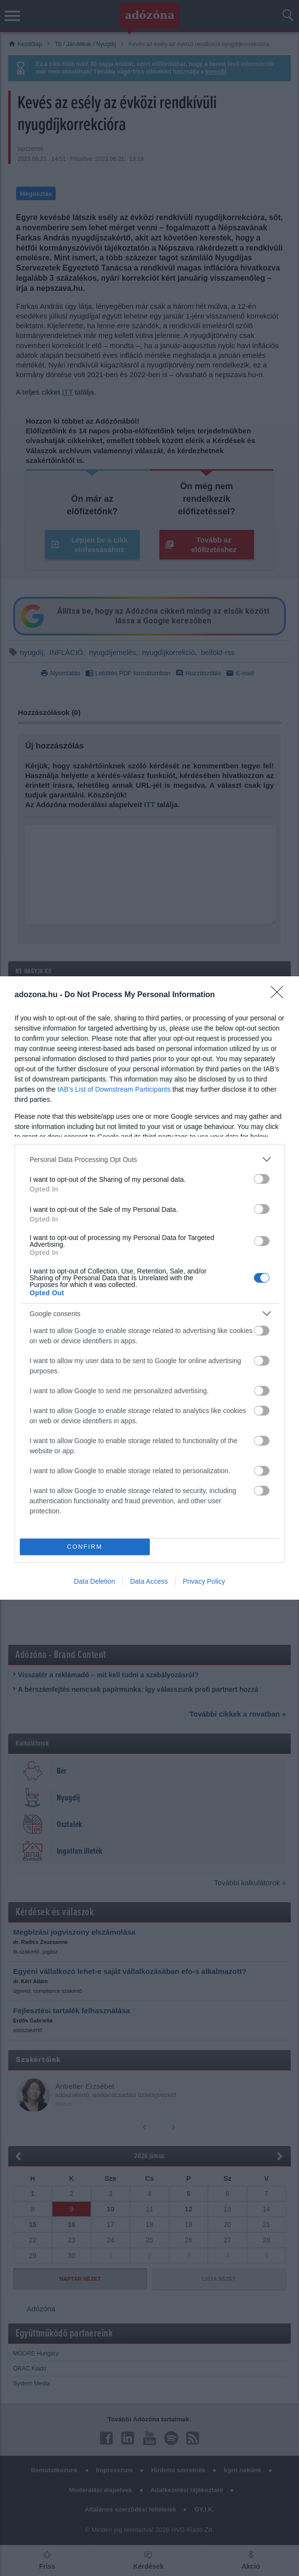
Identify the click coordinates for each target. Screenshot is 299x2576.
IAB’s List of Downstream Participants (114, 1089)
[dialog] (149, 1288)
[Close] (280, 995)
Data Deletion (94, 1581)
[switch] (261, 1179)
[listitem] (149, 1159)
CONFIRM (84, 1547)
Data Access (149, 1581)
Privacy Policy (204, 1581)
